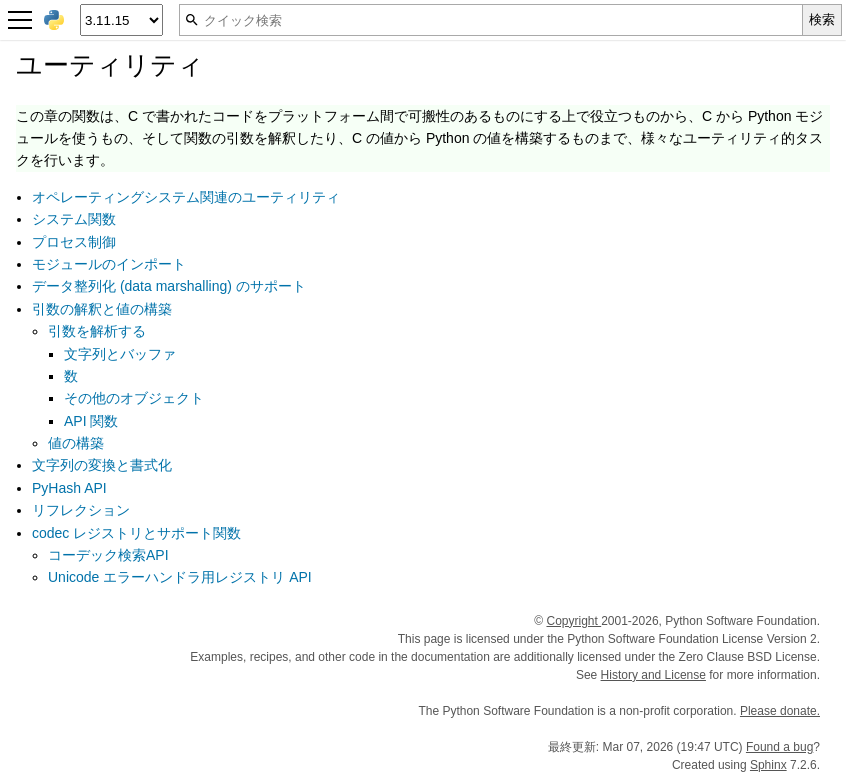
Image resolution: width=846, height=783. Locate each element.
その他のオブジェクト (134, 398)
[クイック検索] (491, 20)
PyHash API (69, 488)
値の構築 (76, 443)
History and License (653, 675)
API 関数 (91, 421)
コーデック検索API (108, 555)
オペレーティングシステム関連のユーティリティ (186, 197)
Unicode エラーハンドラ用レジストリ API (180, 577)
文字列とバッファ (120, 354)
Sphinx (768, 765)
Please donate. (780, 711)
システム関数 (74, 219)
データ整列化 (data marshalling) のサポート (169, 286)
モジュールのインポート (109, 264)
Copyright (573, 621)
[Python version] (121, 20)
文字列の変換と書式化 (102, 465)
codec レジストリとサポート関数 (136, 533)
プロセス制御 (74, 242)
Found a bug (779, 747)
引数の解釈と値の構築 (102, 309)
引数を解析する (97, 331)
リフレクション (81, 510)
